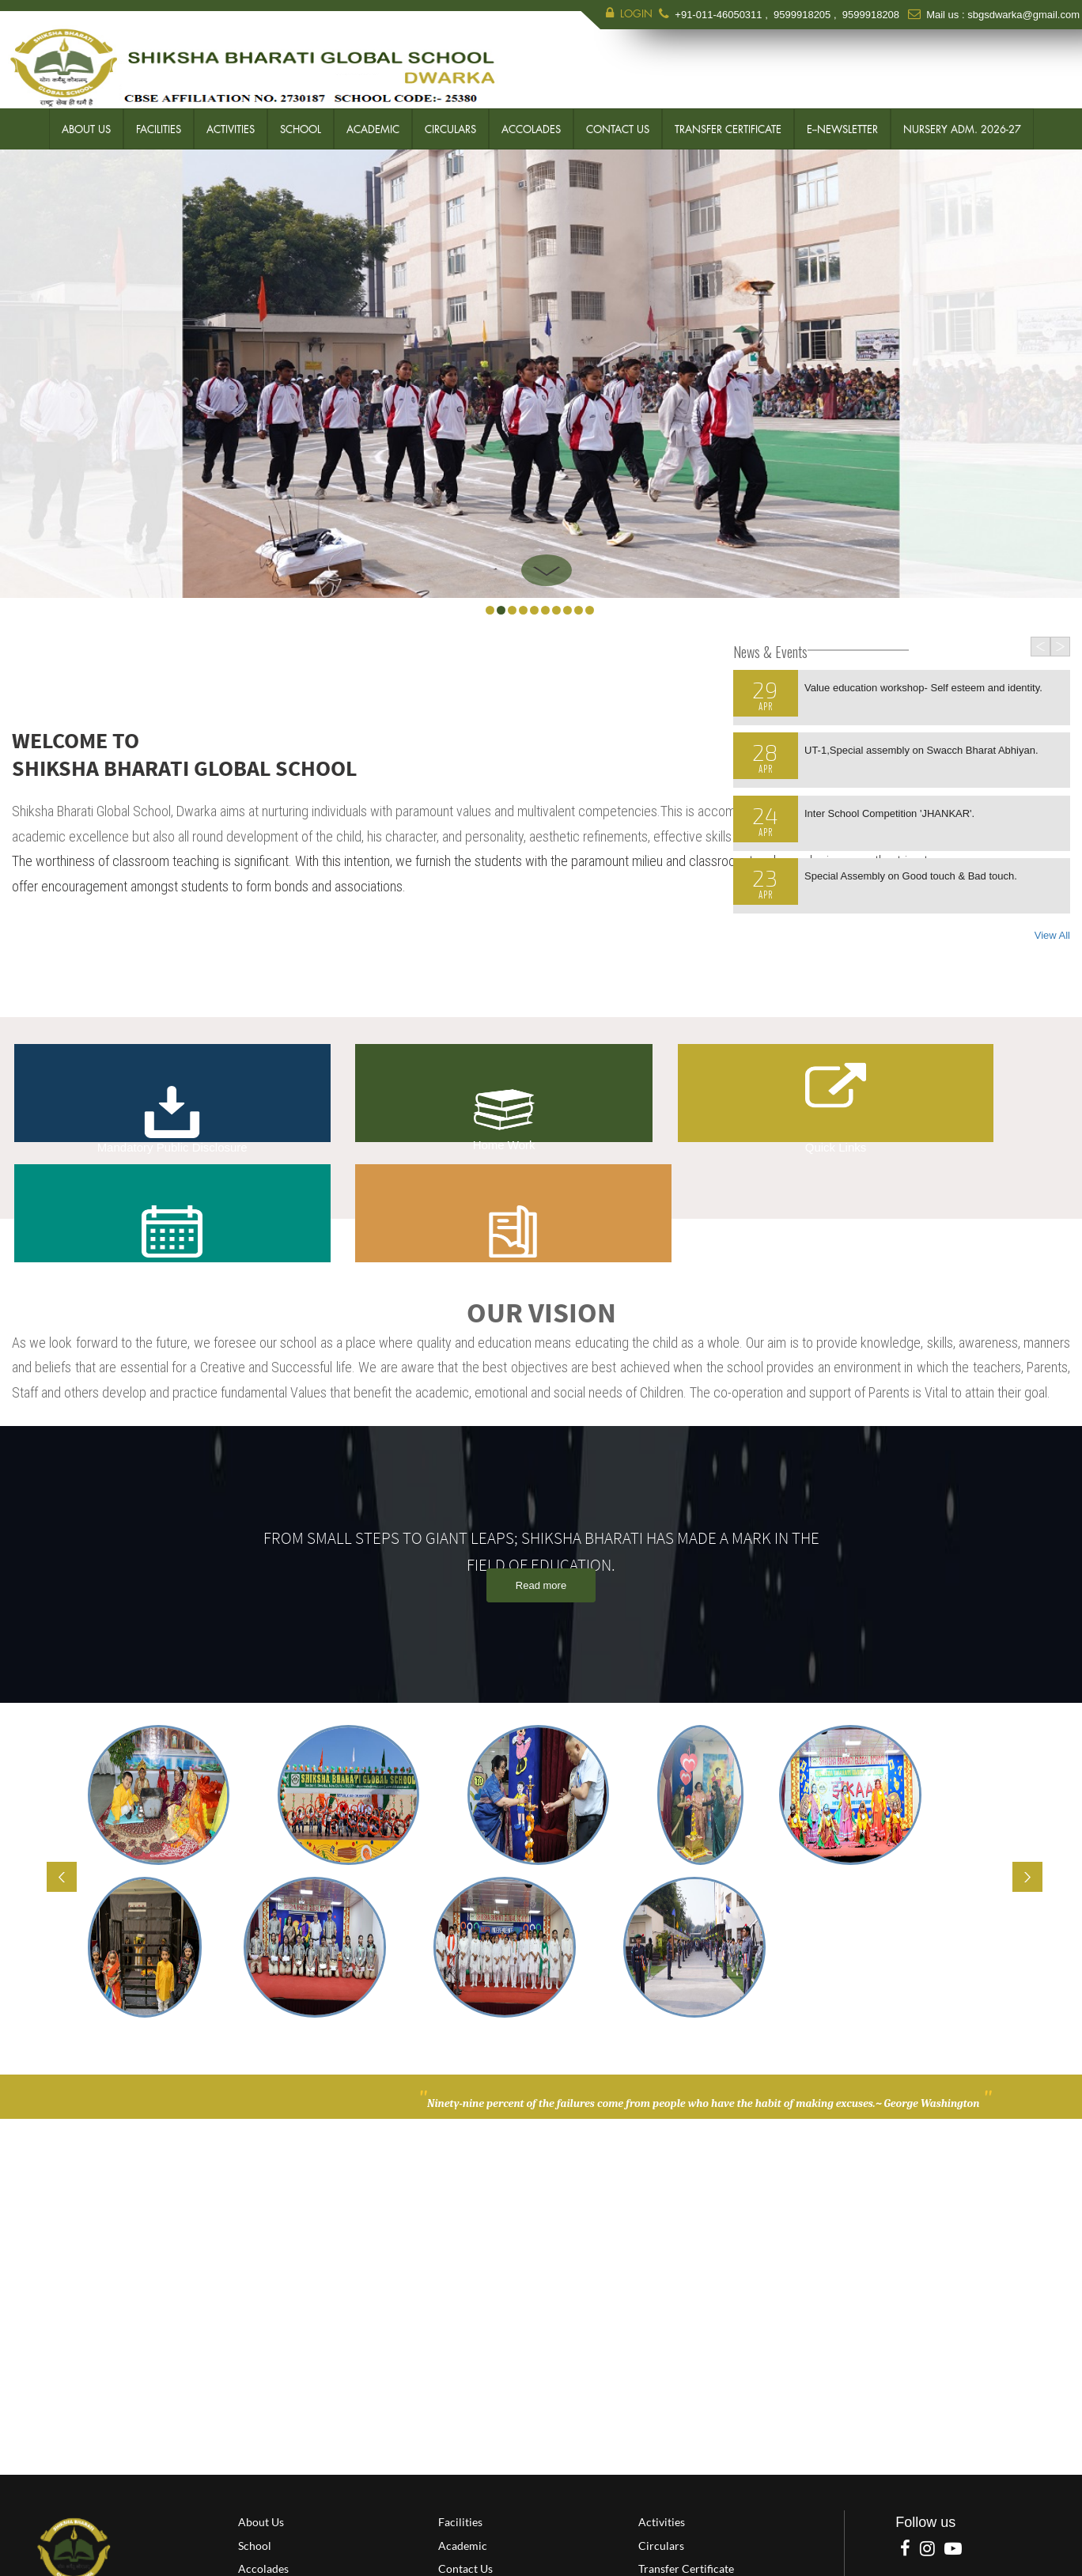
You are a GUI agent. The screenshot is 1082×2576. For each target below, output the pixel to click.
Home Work (320, 1091)
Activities (230, 126)
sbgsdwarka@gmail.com (1023, 15)
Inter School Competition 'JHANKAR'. (889, 811)
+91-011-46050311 (720, 15)
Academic (372, 126)
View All (1052, 933)
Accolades (531, 126)
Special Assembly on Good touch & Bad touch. (910, 873)
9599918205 (802, 15)
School (300, 126)
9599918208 (870, 15)
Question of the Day (968, 1093)
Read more (541, 1530)
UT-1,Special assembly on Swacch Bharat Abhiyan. (921, 748)
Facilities (158, 126)
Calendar (748, 1093)
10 (589, 607)
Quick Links (529, 1120)
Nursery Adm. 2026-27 (962, 126)
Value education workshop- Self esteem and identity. (923, 685)
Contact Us (617, 126)
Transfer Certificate (728, 126)
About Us (86, 126)
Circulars (450, 126)
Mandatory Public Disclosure (111, 1093)
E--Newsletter (842, 126)
